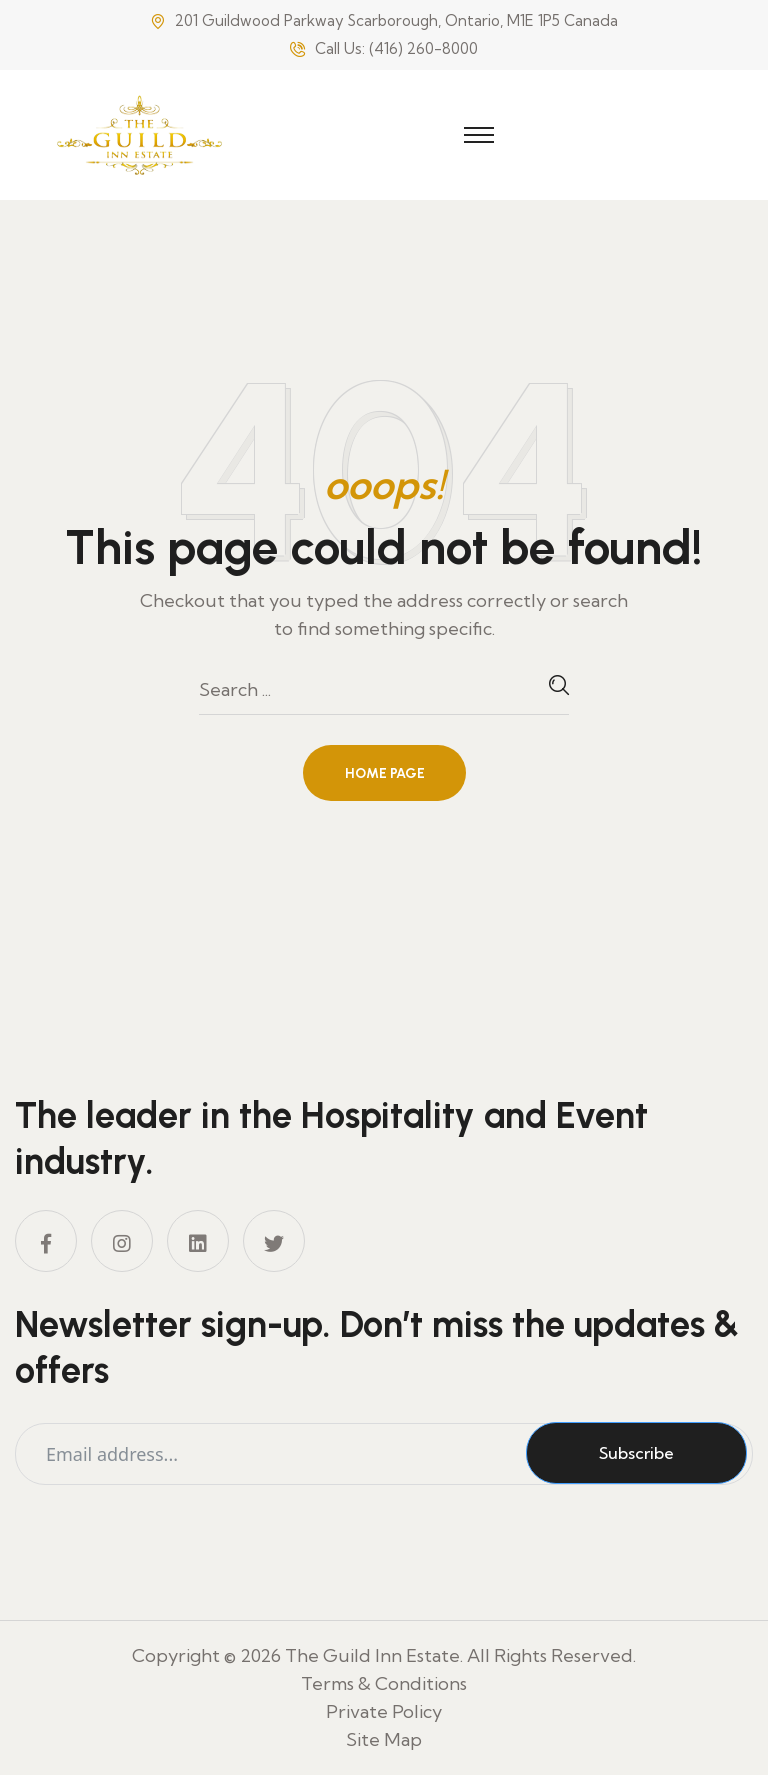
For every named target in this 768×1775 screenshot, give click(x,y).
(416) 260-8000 (423, 48)
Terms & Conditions (384, 1683)
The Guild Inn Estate (372, 1655)
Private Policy (384, 1711)
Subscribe (636, 1453)
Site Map (384, 1739)
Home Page (385, 773)
